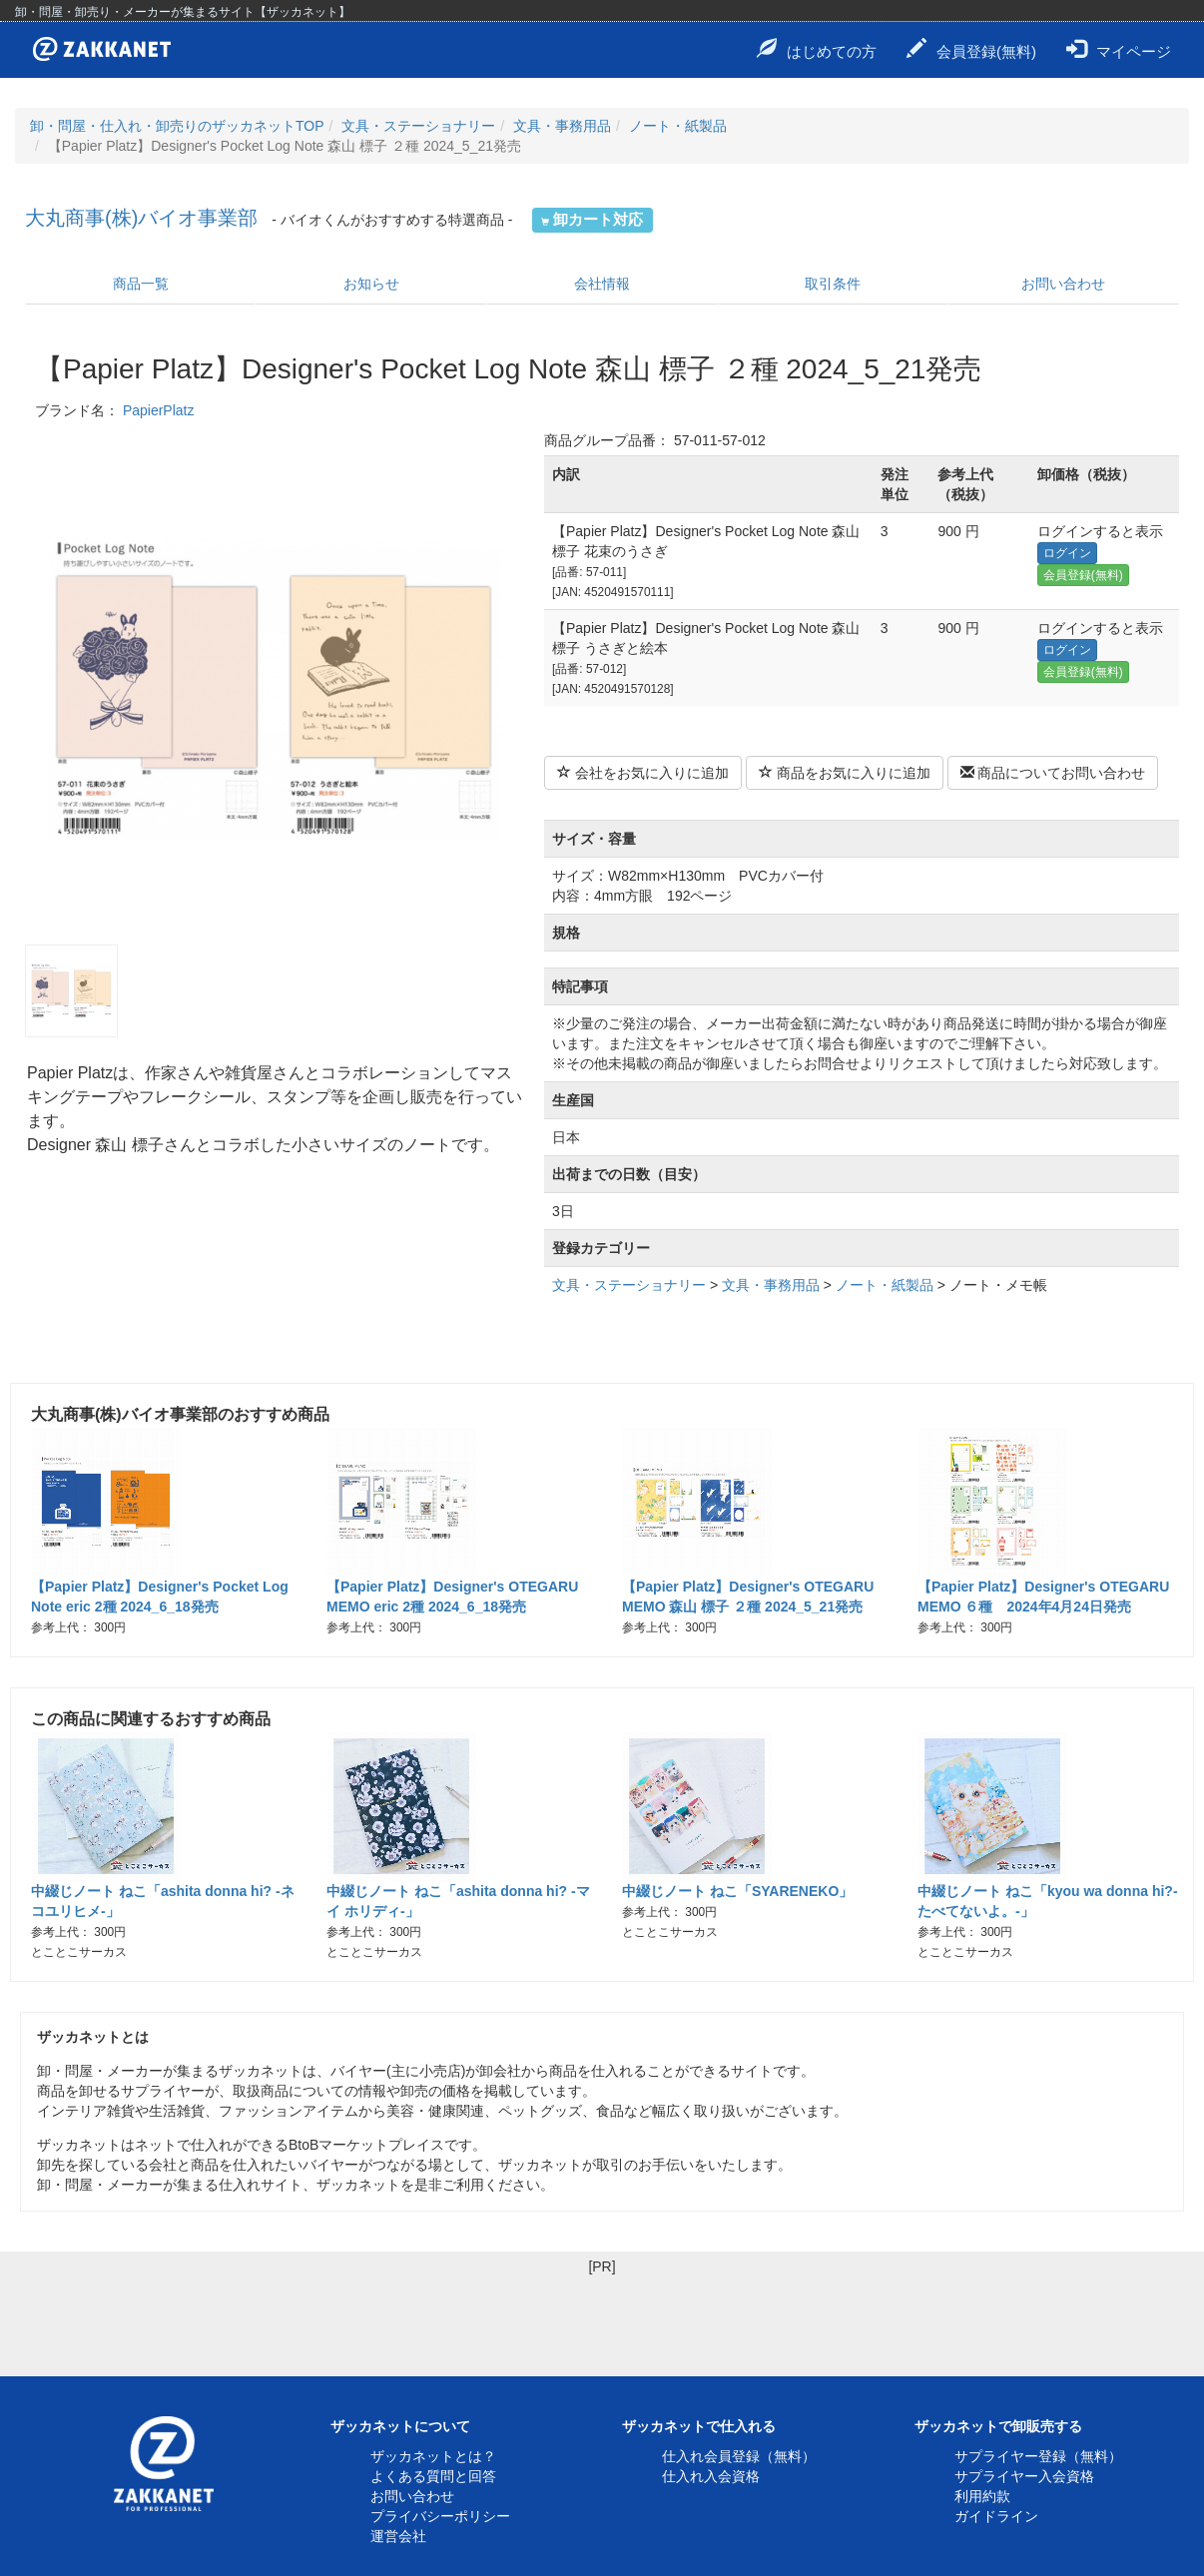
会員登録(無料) (971, 49)
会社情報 (602, 284)
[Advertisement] (602, 2321)
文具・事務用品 (562, 126)
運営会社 (398, 2536)
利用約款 (982, 2496)
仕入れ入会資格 (711, 2476)
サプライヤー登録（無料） (1038, 2456)
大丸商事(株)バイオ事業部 (141, 218)
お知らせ (371, 284)
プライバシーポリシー (440, 2516)
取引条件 (833, 284)
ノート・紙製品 (678, 126)
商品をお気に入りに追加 (844, 773)
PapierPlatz (159, 410)
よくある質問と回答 (433, 2476)
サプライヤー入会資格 (1024, 2476)
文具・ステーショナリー (418, 126)
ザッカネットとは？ (433, 2456)
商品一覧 (141, 284)
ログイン (1067, 553)
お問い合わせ (1063, 284)
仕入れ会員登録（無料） (739, 2456)
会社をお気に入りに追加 (643, 773)
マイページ (1118, 49)
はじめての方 (817, 49)
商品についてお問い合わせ (1053, 773)
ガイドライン (996, 2516)
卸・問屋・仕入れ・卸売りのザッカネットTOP (177, 126)
